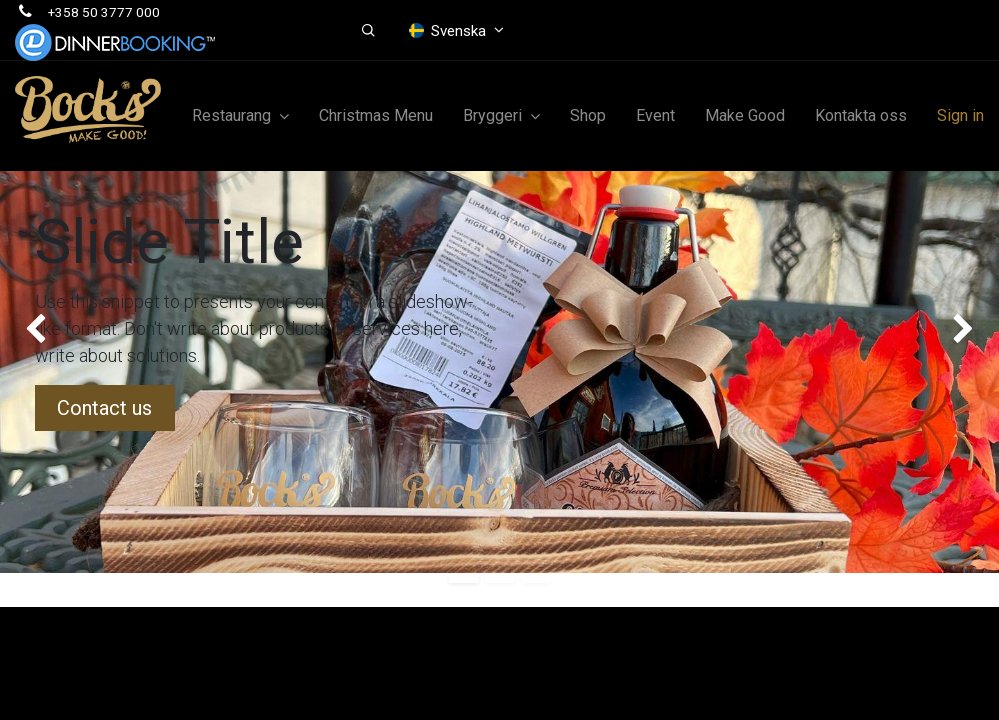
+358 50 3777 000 (104, 12)
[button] (368, 31)
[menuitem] (376, 116)
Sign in (960, 115)
